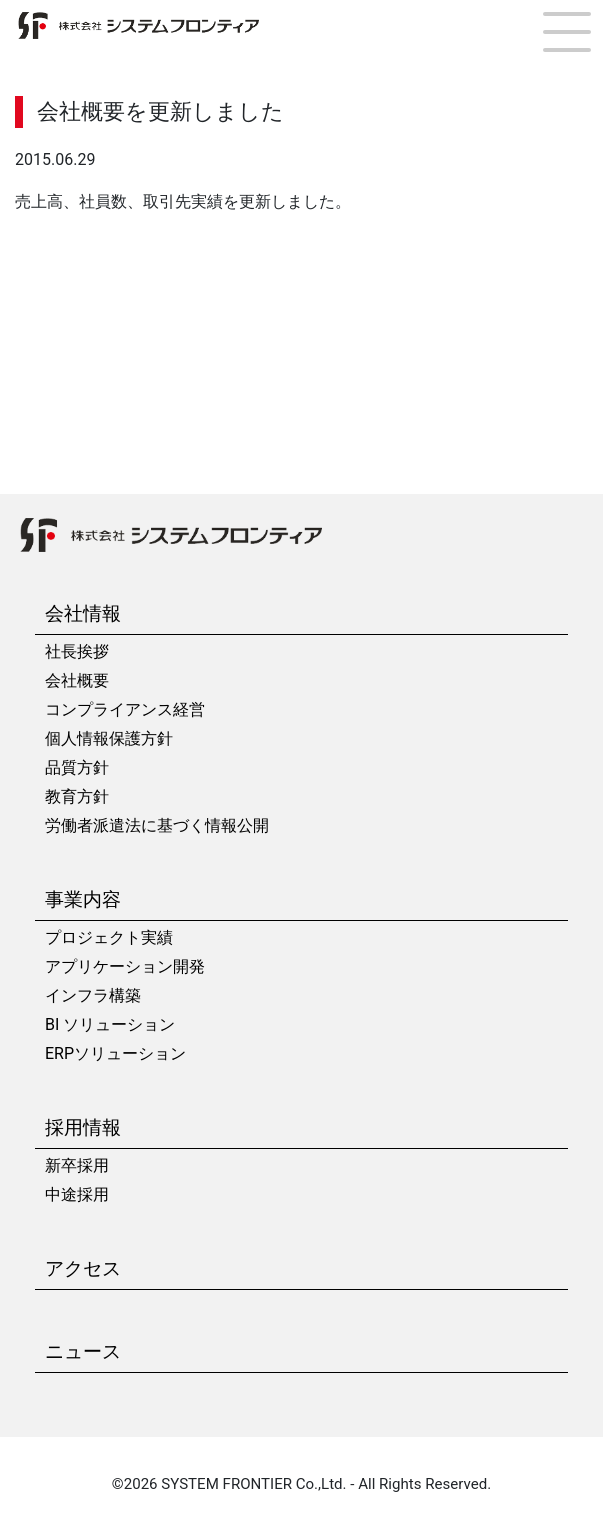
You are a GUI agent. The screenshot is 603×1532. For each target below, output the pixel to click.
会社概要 (77, 680)
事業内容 (83, 899)
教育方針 (77, 796)
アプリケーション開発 (125, 966)
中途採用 (77, 1194)
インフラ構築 (93, 995)
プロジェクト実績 (109, 937)
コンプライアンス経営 (125, 709)
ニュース (83, 1351)
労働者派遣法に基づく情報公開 (157, 825)
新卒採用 (77, 1165)
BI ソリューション (110, 1024)
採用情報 (83, 1127)
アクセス (83, 1268)
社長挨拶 (77, 651)
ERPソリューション (115, 1053)
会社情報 (83, 613)
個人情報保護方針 (109, 738)
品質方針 (77, 767)
